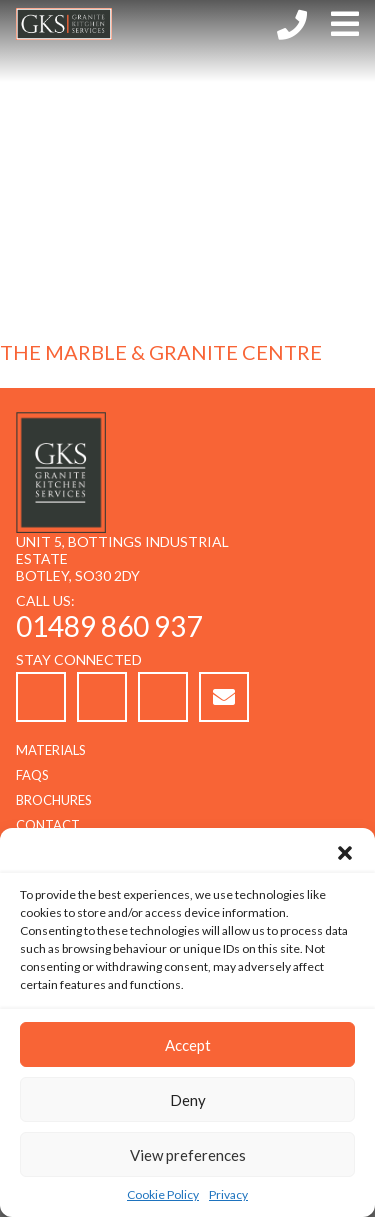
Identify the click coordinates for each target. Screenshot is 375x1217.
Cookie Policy (163, 1194)
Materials (51, 750)
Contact (48, 825)
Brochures (54, 800)
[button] (345, 853)
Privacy (228, 1194)
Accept (188, 1045)
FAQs (32, 775)
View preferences (188, 1155)
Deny (188, 1100)
